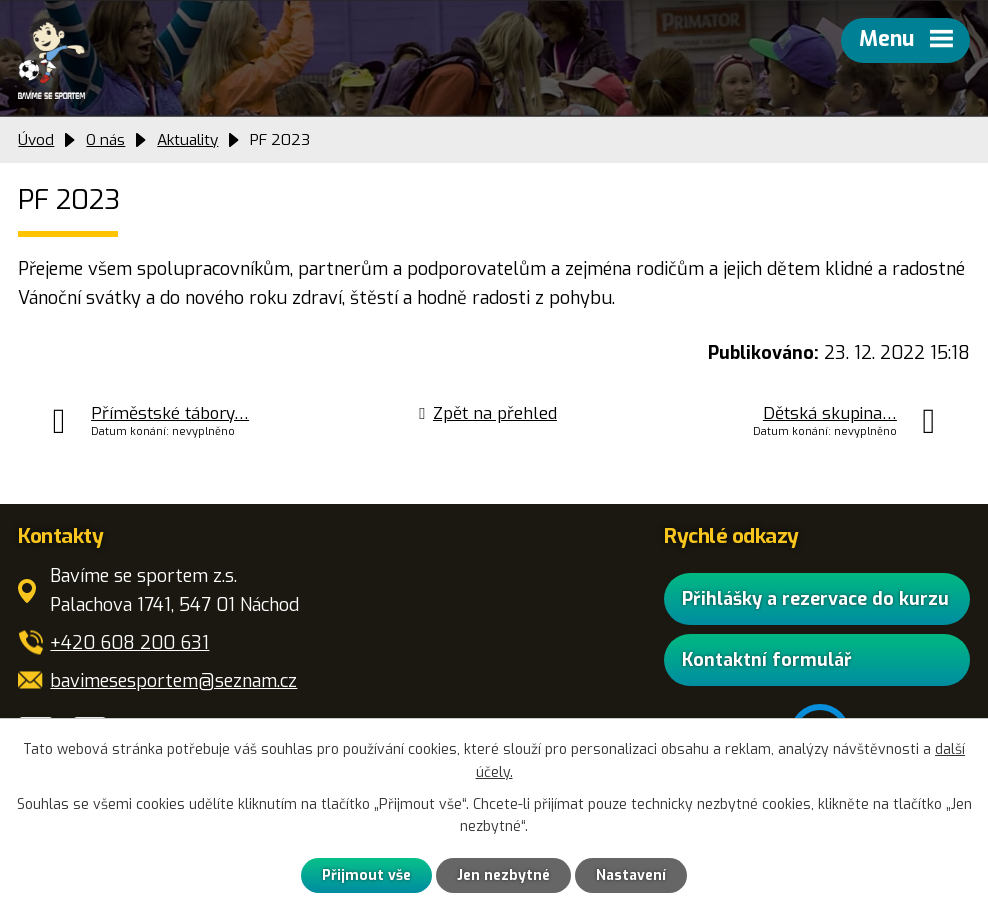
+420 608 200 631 (129, 643)
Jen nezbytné (503, 875)
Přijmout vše (366, 875)
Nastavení (631, 875)
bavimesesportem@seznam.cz (173, 681)
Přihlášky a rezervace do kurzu (815, 599)
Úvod (36, 140)
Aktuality (187, 140)
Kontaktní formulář (767, 660)
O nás (105, 140)
